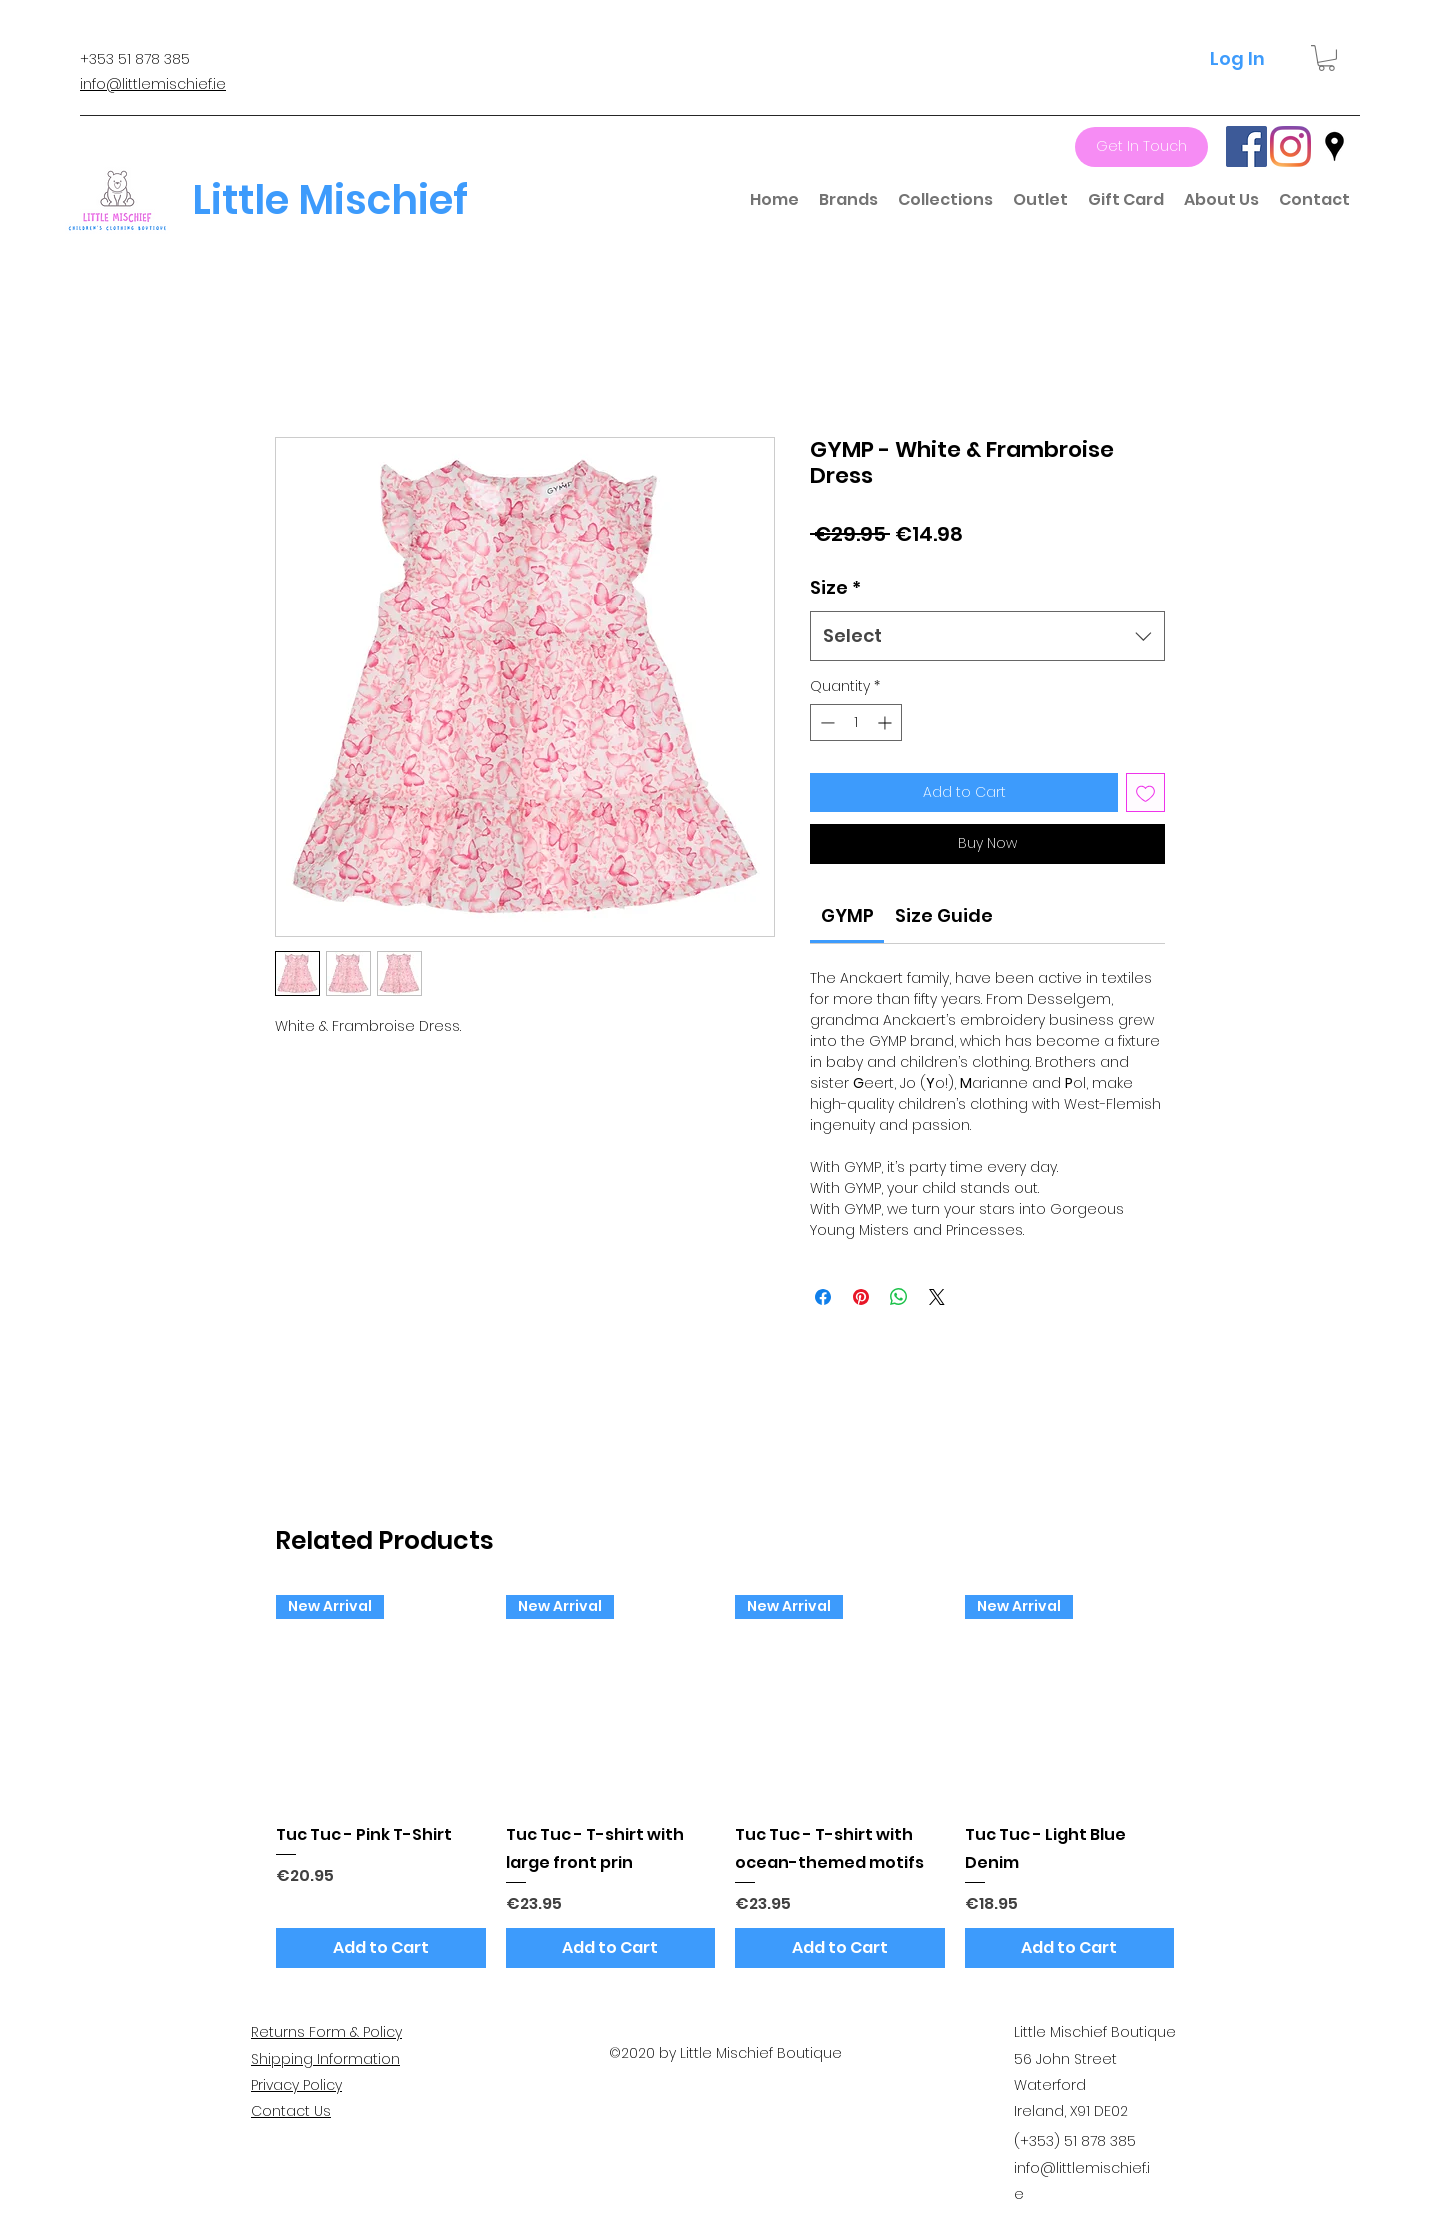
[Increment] (886, 722)
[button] (1326, 58)
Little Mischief (330, 200)
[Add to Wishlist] (1145, 792)
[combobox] (987, 636)
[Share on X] (937, 1297)
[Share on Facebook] (823, 1297)
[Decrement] (825, 722)
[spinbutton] (856, 722)
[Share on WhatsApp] (899, 1297)
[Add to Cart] (381, 1948)
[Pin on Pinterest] (861, 1297)
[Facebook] (1246, 146)
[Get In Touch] (1141, 147)
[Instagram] (1290, 146)
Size (835, 587)
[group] (725, 1781)
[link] (847, 915)
